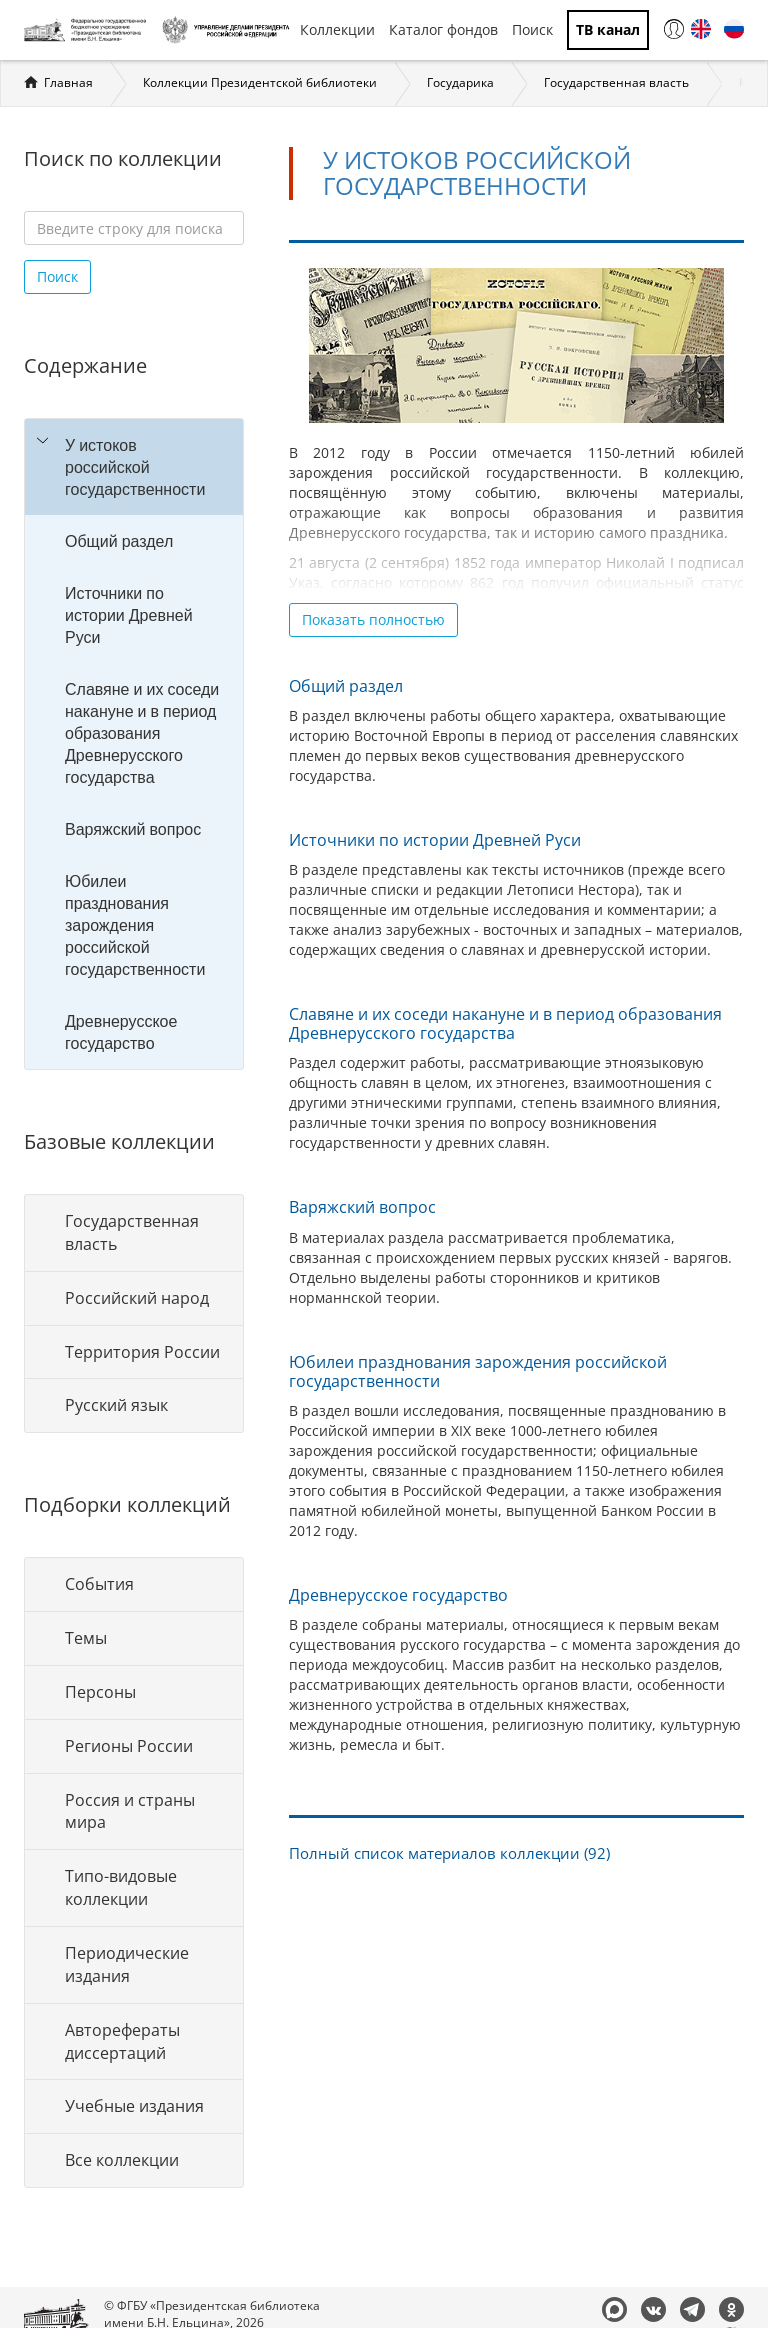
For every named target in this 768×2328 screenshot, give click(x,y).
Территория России (142, 1352)
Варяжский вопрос (133, 829)
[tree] (134, 744)
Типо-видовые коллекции (121, 1887)
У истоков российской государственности (135, 467)
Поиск (532, 29)
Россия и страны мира (130, 1811)
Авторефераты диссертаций (122, 2041)
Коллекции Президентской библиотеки (260, 82)
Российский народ (137, 1298)
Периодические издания (127, 1964)
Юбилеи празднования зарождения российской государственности (135, 925)
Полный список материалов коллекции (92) (449, 1853)
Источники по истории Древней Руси (129, 615)
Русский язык (116, 1405)
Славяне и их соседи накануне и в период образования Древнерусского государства (142, 733)
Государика (460, 82)
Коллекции (337, 29)
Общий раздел (119, 541)
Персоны (100, 1692)
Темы (86, 1638)
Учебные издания (134, 2106)
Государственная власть (616, 82)
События (99, 1584)
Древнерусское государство (121, 1032)
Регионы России (129, 1746)
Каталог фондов (443, 29)
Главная (68, 82)
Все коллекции (122, 2160)
